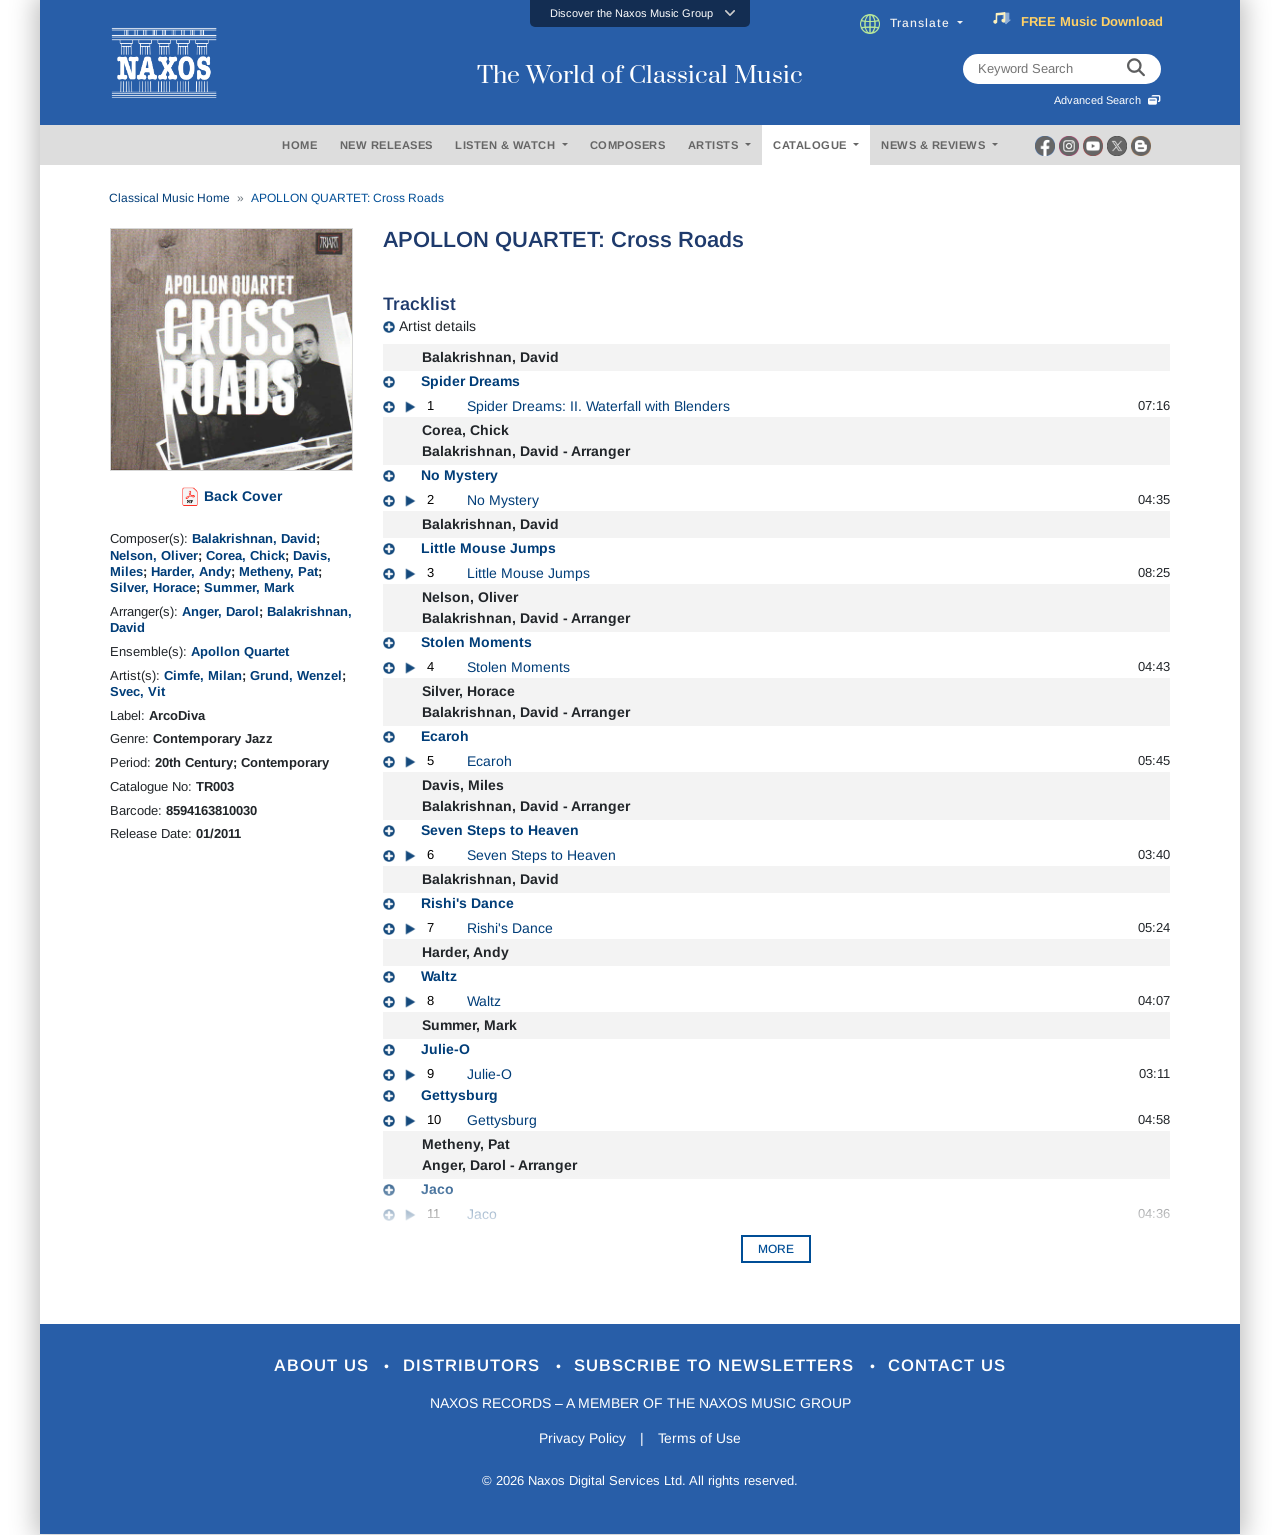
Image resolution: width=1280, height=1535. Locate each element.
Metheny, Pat (278, 571)
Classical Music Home (169, 198)
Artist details (437, 326)
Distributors (474, 1366)
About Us (323, 1366)
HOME (299, 145)
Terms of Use (700, 1438)
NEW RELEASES (386, 145)
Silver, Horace (153, 587)
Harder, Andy (191, 571)
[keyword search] (1136, 69)
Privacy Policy (582, 1438)
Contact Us (949, 1366)
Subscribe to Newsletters (718, 1366)
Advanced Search (1107, 100)
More (776, 1249)
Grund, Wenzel (296, 675)
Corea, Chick (245, 555)
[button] (640, 13)
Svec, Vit (137, 691)
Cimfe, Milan (203, 675)
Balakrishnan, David (254, 538)
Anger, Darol (220, 611)
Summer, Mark (249, 587)
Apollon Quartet (240, 651)
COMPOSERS (628, 145)
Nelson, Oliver (154, 555)
